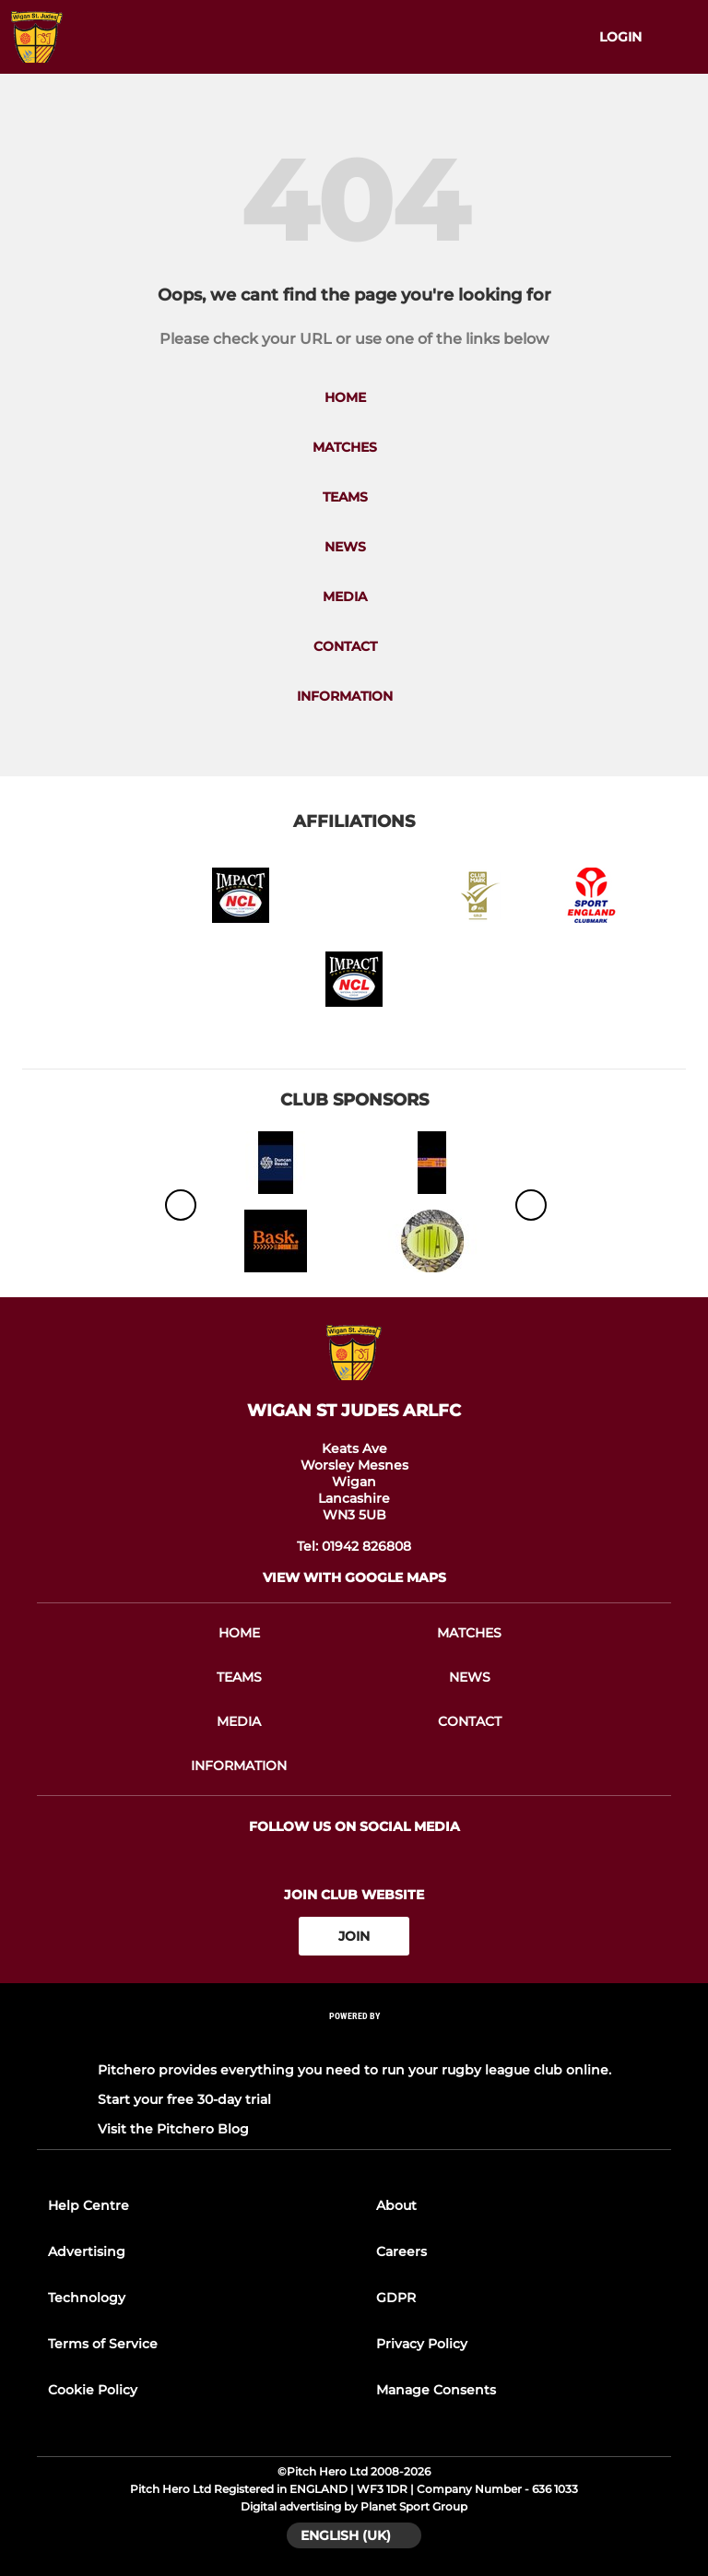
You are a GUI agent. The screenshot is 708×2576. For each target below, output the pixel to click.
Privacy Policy (421, 2343)
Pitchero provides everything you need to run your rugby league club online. (354, 2070)
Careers (401, 2251)
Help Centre (88, 2205)
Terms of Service (103, 2343)
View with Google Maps (354, 1577)
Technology (86, 2297)
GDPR (396, 2297)
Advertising (86, 2251)
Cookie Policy (92, 2389)
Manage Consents (436, 2389)
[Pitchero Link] (354, 2041)
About (396, 2205)
